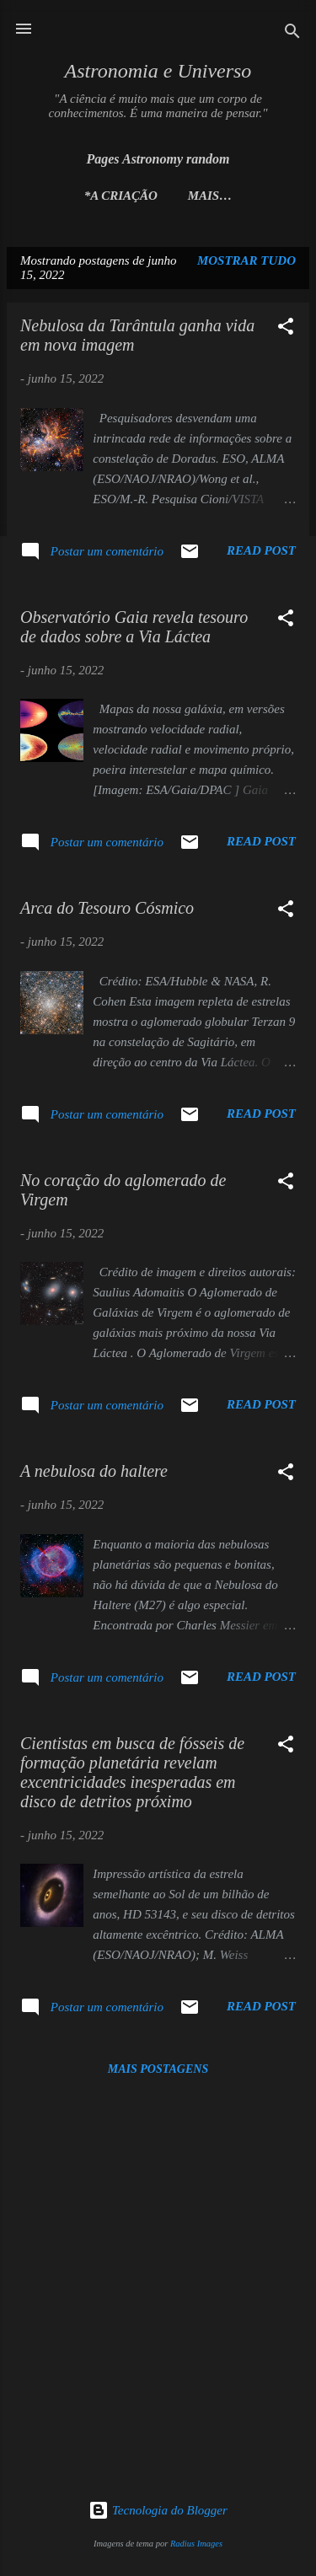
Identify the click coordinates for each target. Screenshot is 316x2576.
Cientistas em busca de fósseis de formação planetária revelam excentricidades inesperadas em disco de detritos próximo (132, 1772)
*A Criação (121, 195)
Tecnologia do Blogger (158, 2510)
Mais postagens (158, 2069)
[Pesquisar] (292, 34)
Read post (261, 550)
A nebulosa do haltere (94, 1471)
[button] (286, 329)
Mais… (210, 195)
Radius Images (196, 2543)
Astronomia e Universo (158, 71)
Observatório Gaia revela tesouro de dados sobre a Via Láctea (134, 627)
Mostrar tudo (246, 260)
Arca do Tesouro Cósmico (107, 908)
